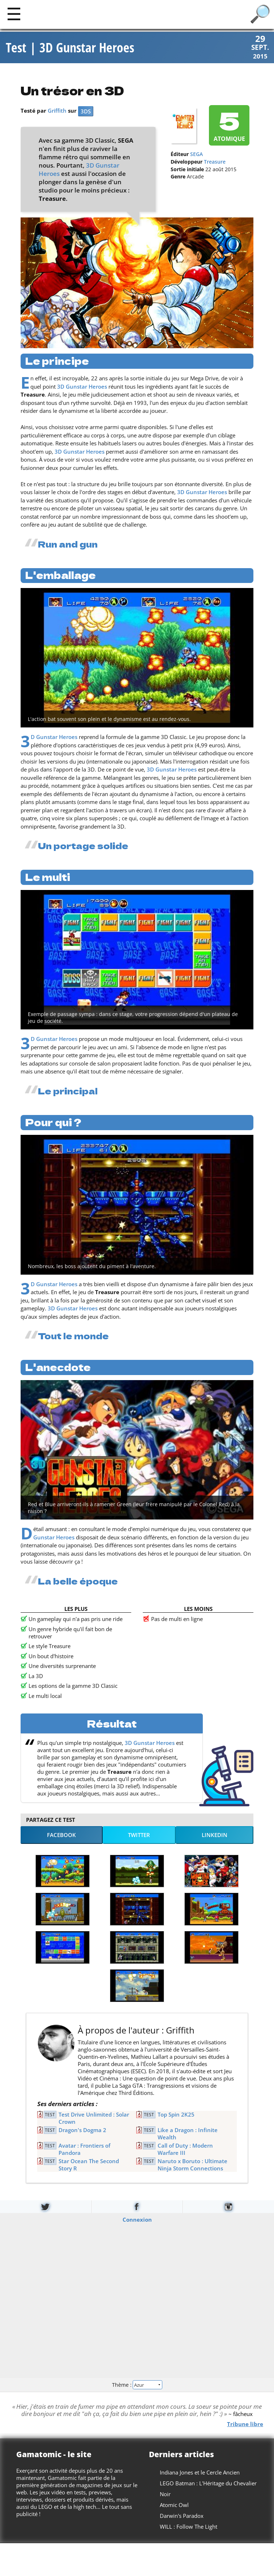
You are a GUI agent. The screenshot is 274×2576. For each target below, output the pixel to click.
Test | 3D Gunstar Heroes (70, 48)
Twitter (139, 1836)
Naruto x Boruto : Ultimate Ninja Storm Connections (192, 2165)
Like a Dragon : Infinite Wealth (188, 2134)
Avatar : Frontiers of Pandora (84, 2150)
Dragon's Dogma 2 (82, 2131)
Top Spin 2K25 (176, 2115)
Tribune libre (245, 2424)
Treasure (215, 163)
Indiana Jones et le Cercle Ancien (200, 2473)
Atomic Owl (174, 2506)
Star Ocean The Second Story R (89, 2165)
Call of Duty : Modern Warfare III (185, 2150)
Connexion (137, 2220)
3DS (86, 112)
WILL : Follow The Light (188, 2527)
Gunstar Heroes (53, 1538)
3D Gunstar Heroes (82, 387)
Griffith (57, 111)
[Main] (14, 13)
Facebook (61, 1836)
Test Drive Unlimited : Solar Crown (94, 2119)
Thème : (137, 2385)
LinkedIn (214, 1836)
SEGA (196, 155)
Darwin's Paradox (182, 2516)
